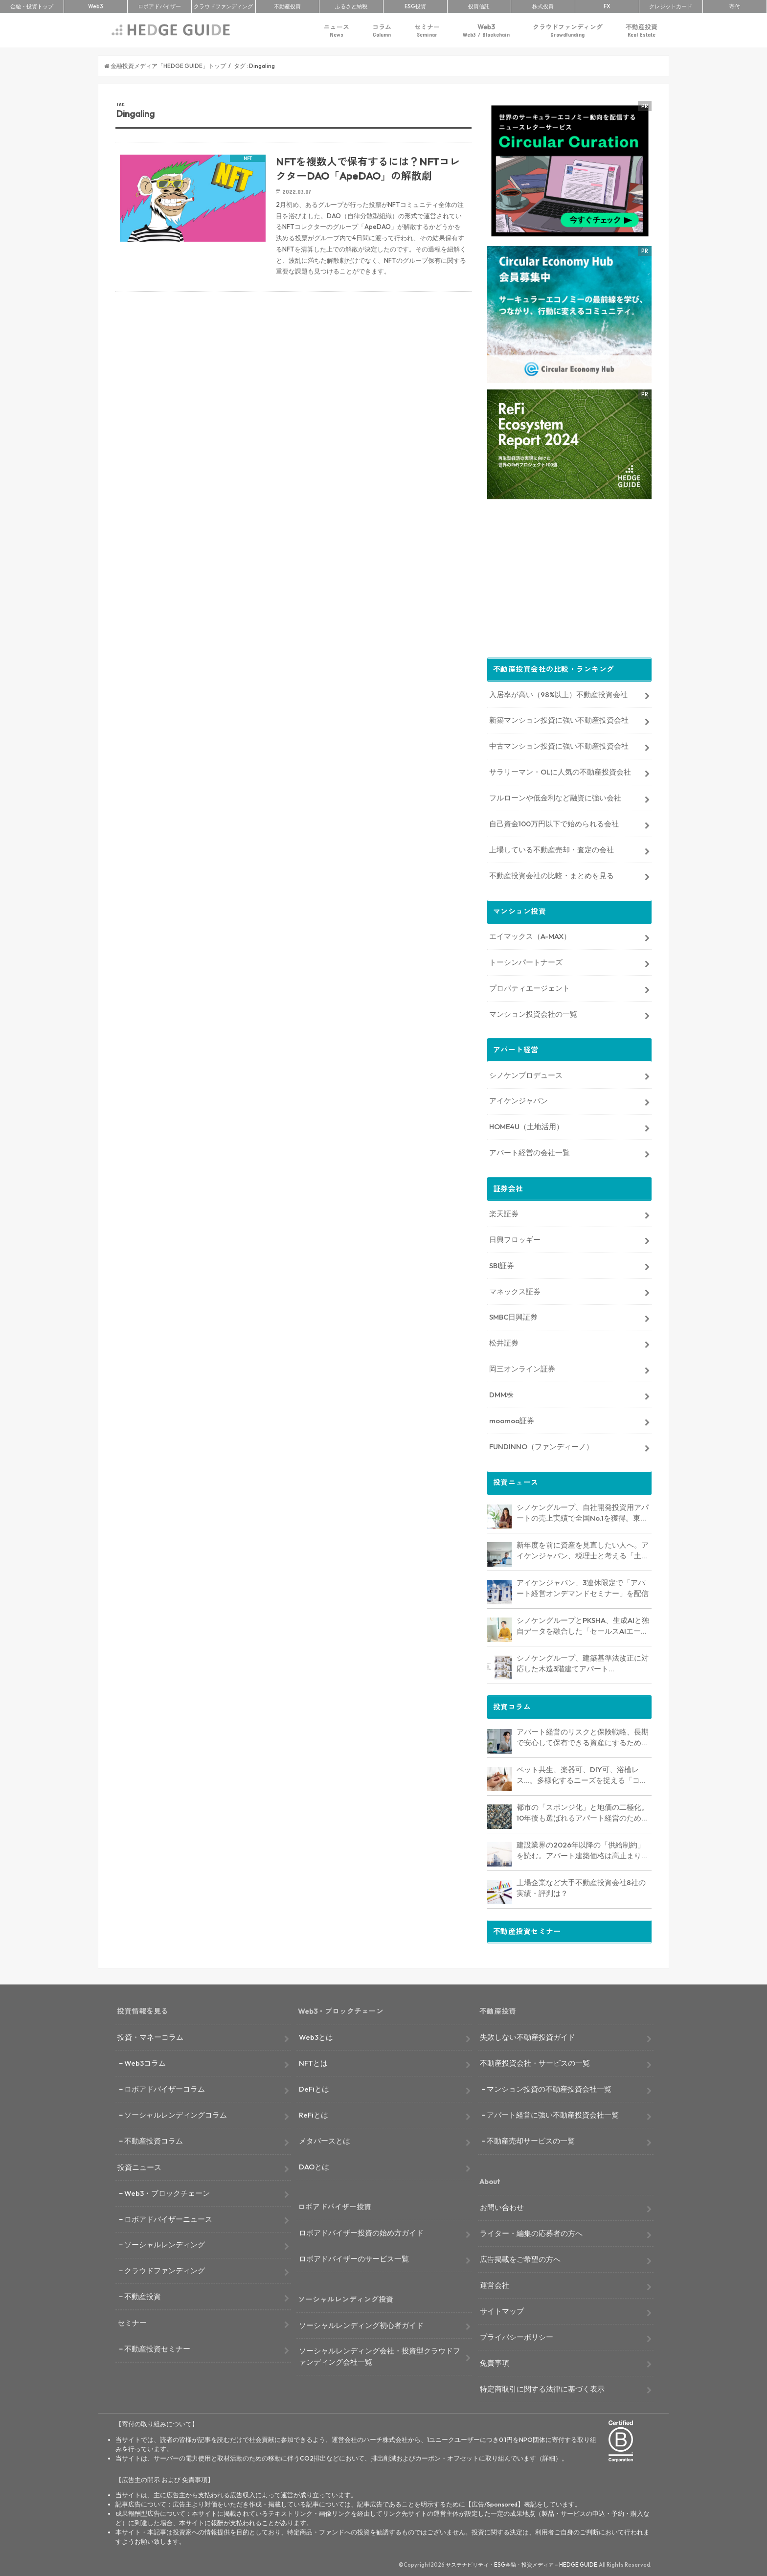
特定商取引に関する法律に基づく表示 (542, 2387)
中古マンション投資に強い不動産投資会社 (559, 744)
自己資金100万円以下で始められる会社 (554, 821)
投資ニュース (139, 2165)
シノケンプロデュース (526, 1073)
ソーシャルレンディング (164, 2243)
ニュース (336, 30)
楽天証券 (504, 1211)
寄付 (734, 6)
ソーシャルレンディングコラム (175, 2113)
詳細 (548, 2456)
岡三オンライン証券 (522, 1366)
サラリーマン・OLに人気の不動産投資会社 (560, 770)
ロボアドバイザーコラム (164, 2087)
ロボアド (159, 6)
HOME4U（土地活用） (526, 1124)
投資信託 (479, 6)
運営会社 (494, 2283)
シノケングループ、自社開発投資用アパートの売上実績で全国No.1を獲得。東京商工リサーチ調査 (583, 1511)
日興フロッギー (515, 1237)
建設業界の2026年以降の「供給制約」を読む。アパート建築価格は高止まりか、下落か (581, 1849)
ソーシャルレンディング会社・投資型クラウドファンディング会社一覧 (379, 2355)
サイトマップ (502, 2309)
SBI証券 (501, 1263)
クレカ (670, 6)
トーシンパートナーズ (526, 960)
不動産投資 (287, 6)
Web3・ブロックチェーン (167, 2191)
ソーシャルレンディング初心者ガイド (361, 2323)
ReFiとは (313, 2113)
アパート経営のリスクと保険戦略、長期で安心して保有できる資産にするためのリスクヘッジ (583, 1736)
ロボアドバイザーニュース (168, 2217)
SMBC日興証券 (513, 1315)
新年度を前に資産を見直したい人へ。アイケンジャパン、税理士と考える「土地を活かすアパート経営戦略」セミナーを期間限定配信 (583, 1549)
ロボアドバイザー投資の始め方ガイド (361, 2230)
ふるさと (351, 6)
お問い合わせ (502, 2205)
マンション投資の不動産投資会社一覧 (549, 2087)
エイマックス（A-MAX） (530, 934)
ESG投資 (415, 6)
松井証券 (504, 1340)
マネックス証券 (515, 1289)
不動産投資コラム (153, 2138)
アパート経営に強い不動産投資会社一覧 (553, 2113)
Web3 (486, 30)
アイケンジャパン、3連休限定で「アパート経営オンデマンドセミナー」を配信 (583, 1586)
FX (607, 6)
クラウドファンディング (568, 30)
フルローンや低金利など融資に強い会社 (555, 795)
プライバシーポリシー (516, 2335)
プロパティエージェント (529, 986)
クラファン (223, 6)
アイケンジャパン (518, 1099)
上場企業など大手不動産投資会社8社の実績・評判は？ (581, 1886)
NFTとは (313, 2061)
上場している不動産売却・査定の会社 (551, 847)
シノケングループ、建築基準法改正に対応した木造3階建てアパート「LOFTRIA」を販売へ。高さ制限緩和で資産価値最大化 (583, 1662)
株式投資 (543, 6)
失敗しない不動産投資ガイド (527, 2035)
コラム (381, 30)
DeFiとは (314, 2087)
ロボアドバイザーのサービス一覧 (354, 2256)
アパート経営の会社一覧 (529, 1150)
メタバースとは (324, 2138)
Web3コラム (145, 2061)
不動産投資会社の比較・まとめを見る (551, 873)
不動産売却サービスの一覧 (531, 2138)
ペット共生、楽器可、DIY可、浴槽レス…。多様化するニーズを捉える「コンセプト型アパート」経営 (582, 1773)
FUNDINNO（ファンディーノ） (541, 1444)
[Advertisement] (293, 416)
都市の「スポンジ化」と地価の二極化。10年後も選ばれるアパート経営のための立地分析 (583, 1811)
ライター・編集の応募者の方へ (531, 2231)
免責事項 (494, 2361)
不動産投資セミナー (157, 2346)
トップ (31, 6)
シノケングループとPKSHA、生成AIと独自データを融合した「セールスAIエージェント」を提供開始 (583, 1624)
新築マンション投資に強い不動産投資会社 (559, 718)
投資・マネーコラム (150, 2035)
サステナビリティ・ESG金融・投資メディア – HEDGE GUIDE (521, 2562)
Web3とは (316, 2035)
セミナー (427, 30)
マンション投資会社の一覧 (533, 1012)
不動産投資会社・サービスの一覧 (535, 2061)
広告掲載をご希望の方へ (520, 2257)
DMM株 (501, 1392)
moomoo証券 (511, 1418)
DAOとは (314, 2164)
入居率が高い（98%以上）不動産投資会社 (558, 692)
